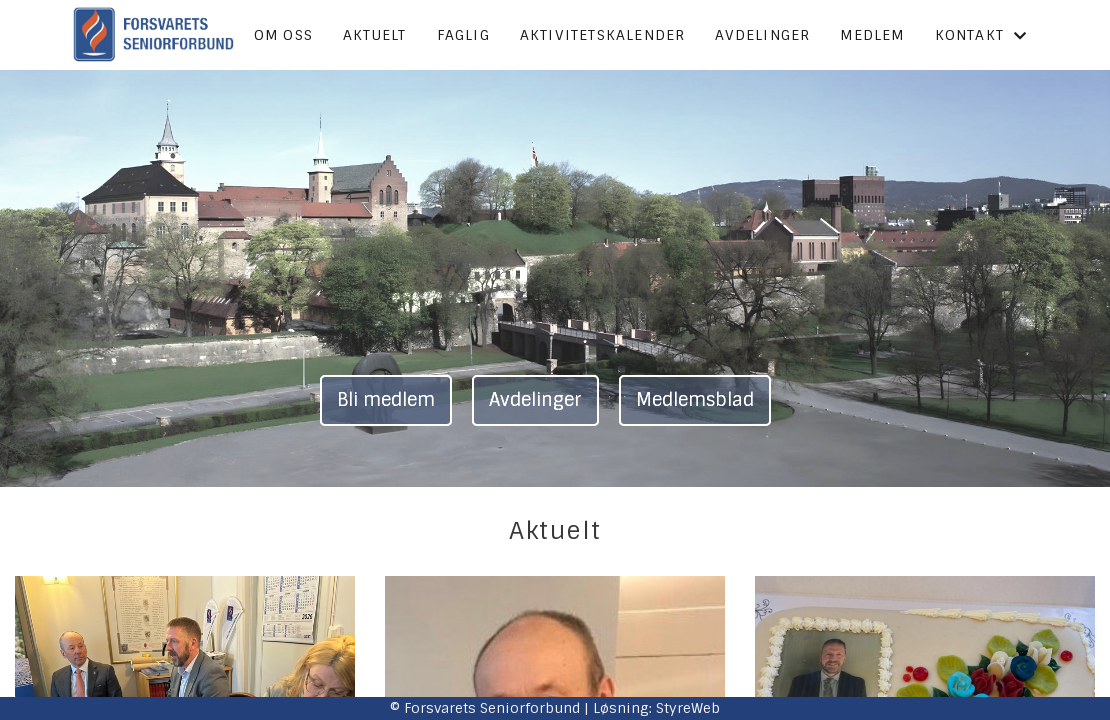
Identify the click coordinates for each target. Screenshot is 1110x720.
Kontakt (981, 35)
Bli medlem (386, 400)
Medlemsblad (695, 400)
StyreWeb (688, 708)
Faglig (463, 35)
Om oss (283, 35)
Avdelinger (762, 35)
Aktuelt (374, 35)
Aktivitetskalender (603, 35)
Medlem (872, 35)
